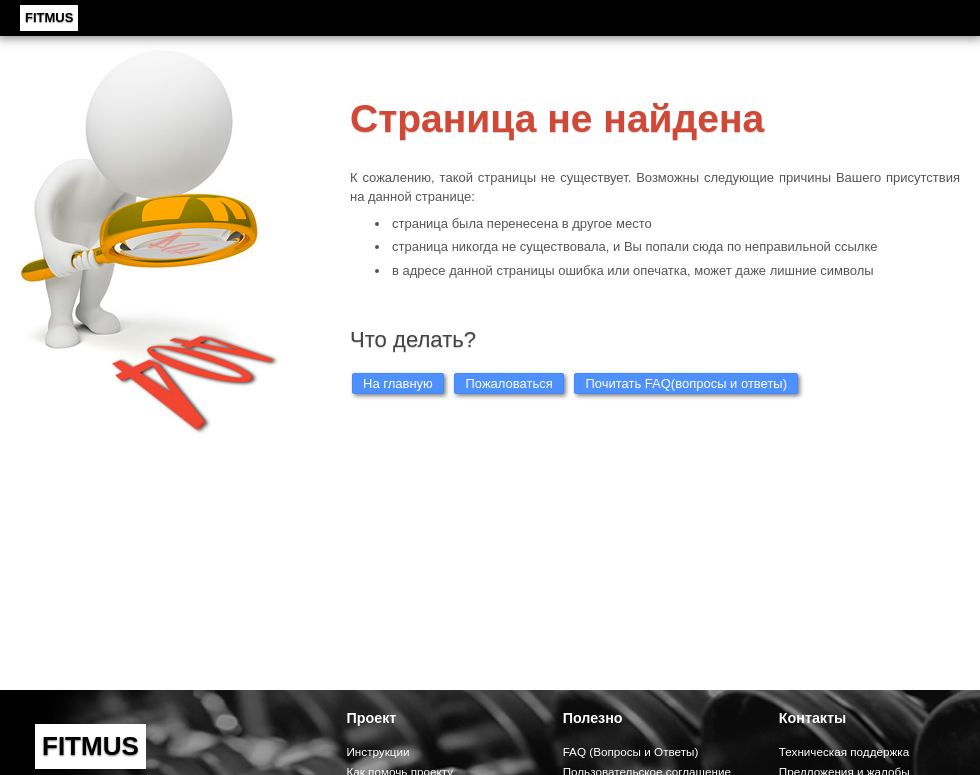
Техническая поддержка (844, 751)
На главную (398, 383)
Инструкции (377, 751)
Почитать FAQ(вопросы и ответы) (686, 383)
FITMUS (49, 17)
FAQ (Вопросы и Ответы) (631, 751)
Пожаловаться (508, 383)
